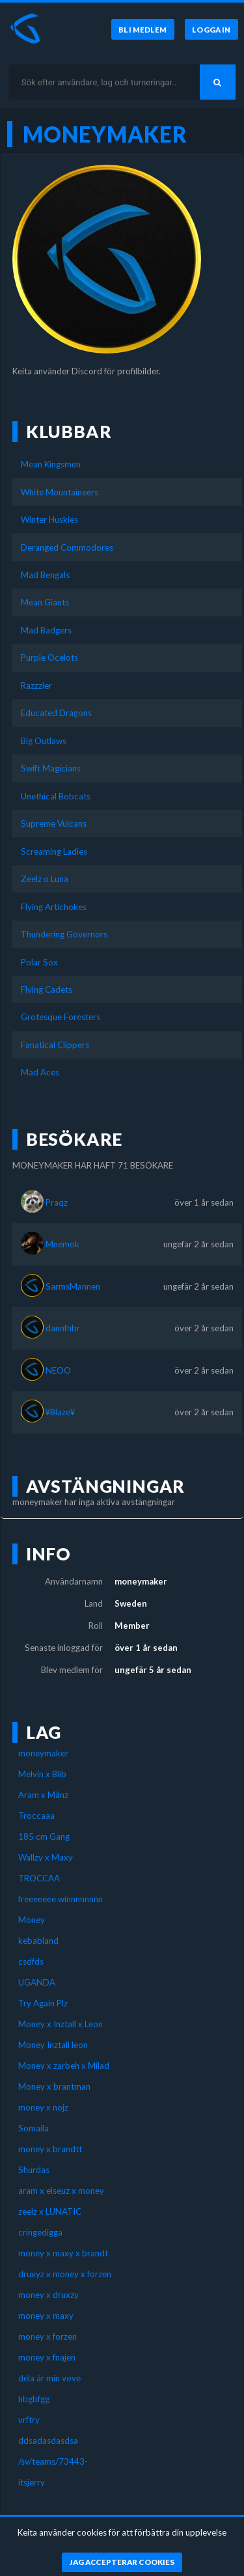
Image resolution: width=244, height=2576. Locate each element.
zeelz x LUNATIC (49, 2211)
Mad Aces (40, 1072)
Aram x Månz (43, 1795)
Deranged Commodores (67, 547)
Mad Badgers (46, 630)
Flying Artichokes (54, 907)
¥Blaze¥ (60, 1412)
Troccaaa (36, 1815)
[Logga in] (211, 29)
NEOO (58, 1370)
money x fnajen (46, 2357)
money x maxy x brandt (63, 2253)
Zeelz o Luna (44, 879)
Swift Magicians (51, 768)
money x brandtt (50, 2149)
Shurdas (33, 2170)
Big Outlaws (43, 741)
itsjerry (31, 2482)
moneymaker (43, 1753)
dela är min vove (49, 2378)
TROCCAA (39, 1878)
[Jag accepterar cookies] (122, 2562)
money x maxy (46, 2315)
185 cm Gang (44, 1836)
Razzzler (36, 685)
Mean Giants (45, 602)
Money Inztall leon (53, 2045)
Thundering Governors (64, 934)
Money (31, 1920)
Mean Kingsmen (51, 464)
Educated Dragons (56, 713)
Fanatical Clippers (55, 1045)
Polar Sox (39, 962)
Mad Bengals (45, 575)
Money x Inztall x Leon (60, 2024)
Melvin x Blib (42, 1774)
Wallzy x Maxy (45, 1857)
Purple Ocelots (49, 657)
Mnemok (62, 1244)
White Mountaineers (59, 492)
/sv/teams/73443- (53, 2461)
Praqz (57, 1202)
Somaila (33, 2128)
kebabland (38, 1940)
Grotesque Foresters (60, 1017)
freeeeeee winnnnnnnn (60, 1899)
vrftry (29, 2420)
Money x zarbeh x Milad (63, 2065)
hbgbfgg (33, 2399)
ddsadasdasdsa (48, 2440)
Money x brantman (54, 2086)
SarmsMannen (73, 1286)
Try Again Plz (43, 2003)
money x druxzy (48, 2295)
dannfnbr (63, 1328)
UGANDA (36, 1982)
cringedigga (40, 2232)
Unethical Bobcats (55, 796)
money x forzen (47, 2336)
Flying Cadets (46, 989)
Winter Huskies (49, 519)
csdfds (31, 1961)
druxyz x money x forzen (64, 2274)
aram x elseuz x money (61, 2190)
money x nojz (43, 2107)
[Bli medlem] (142, 29)
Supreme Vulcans (54, 823)
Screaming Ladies (54, 851)
